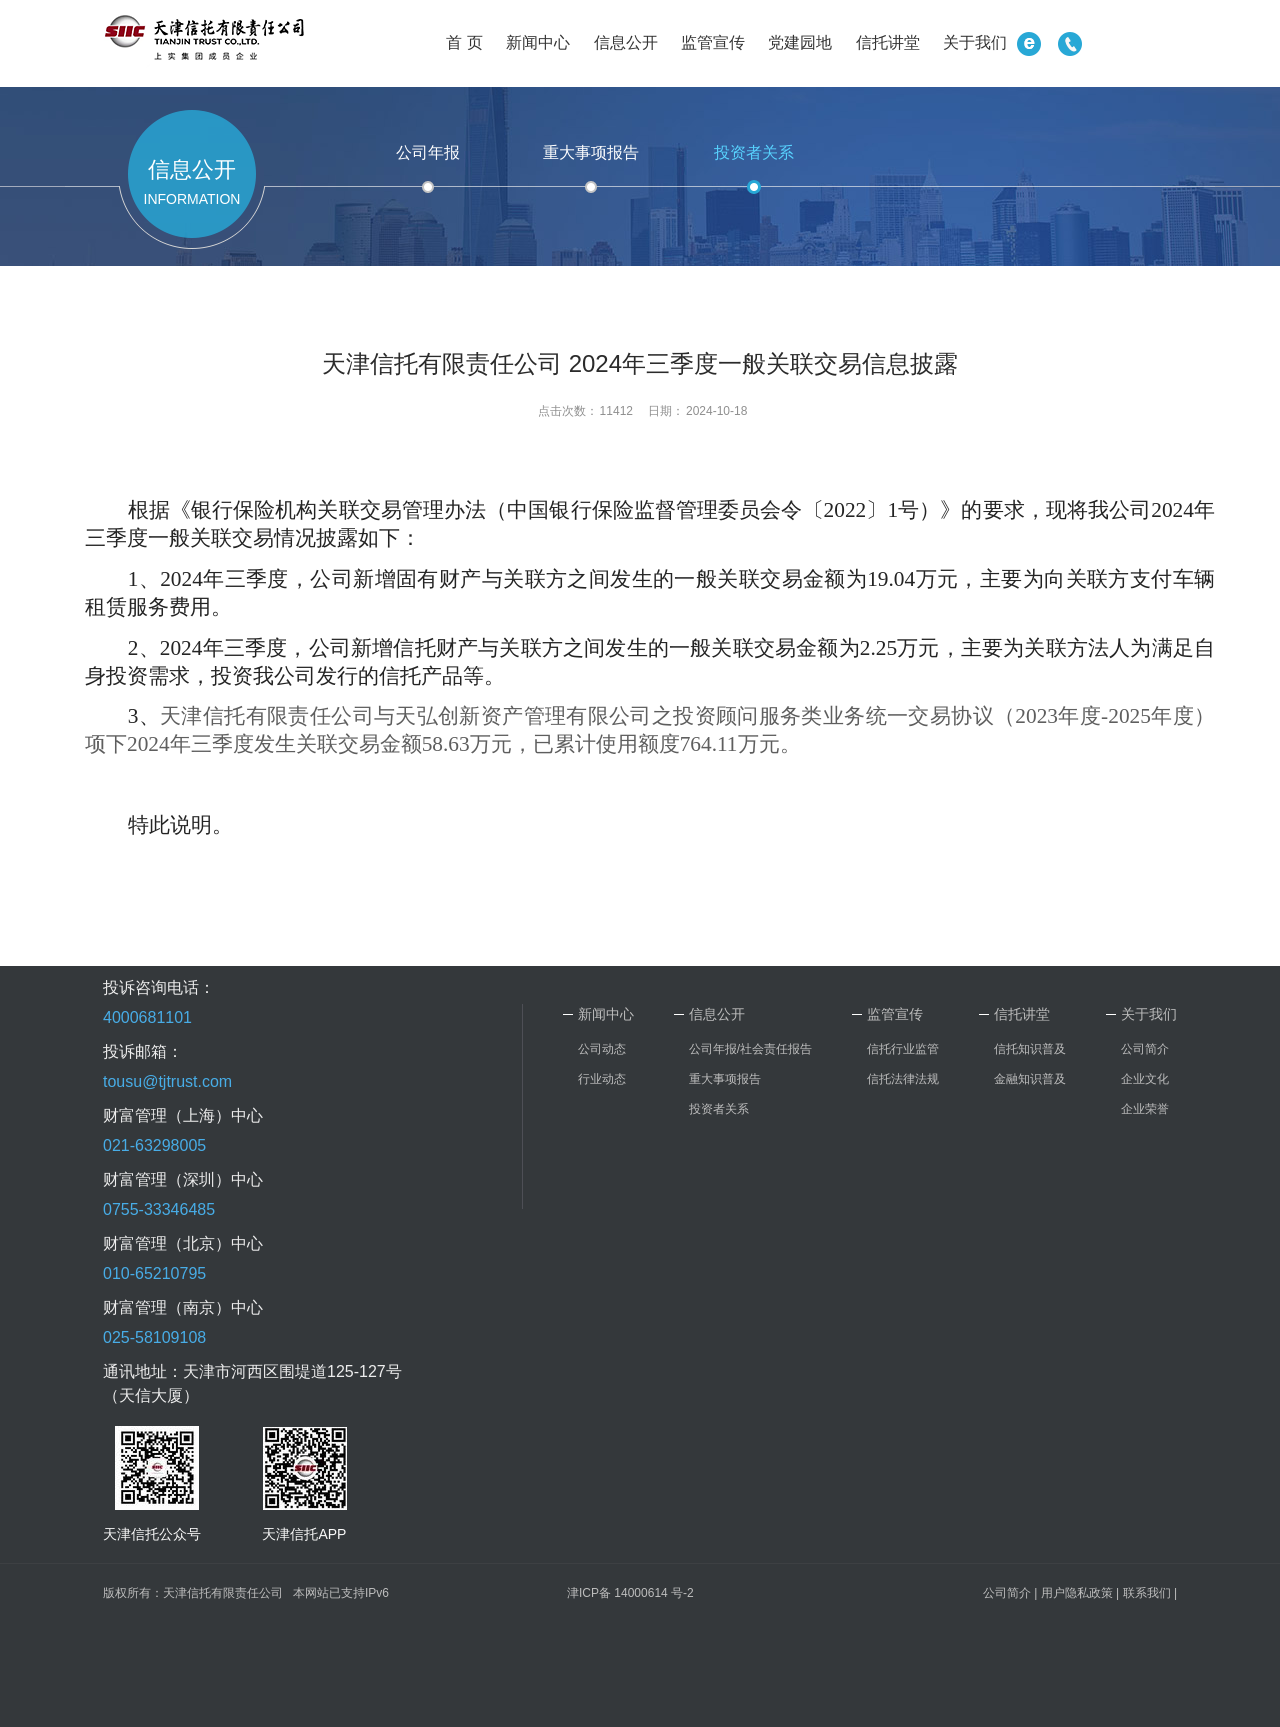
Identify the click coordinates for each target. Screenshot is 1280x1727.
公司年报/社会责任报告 (750, 1049)
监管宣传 (713, 42)
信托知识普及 (1030, 1049)
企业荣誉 (1145, 1109)
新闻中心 (538, 42)
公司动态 (602, 1049)
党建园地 (800, 42)
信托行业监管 (903, 1049)
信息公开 (626, 42)
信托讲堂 (888, 42)
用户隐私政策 (1077, 1593)
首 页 (464, 42)
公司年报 (428, 152)
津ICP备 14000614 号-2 (630, 1593)
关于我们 (975, 42)
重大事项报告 (591, 152)
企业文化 (1145, 1079)
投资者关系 (754, 152)
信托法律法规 (903, 1079)
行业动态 (602, 1079)
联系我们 (1147, 1593)
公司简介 (1145, 1049)
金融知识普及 (1030, 1079)
